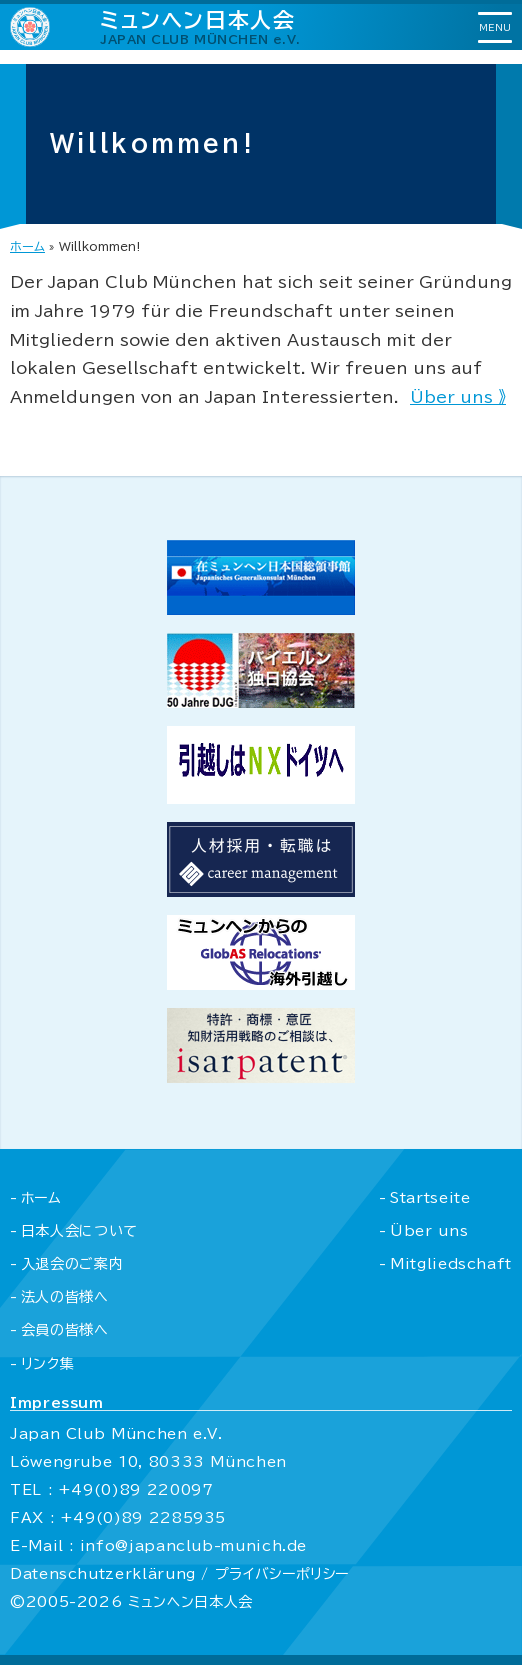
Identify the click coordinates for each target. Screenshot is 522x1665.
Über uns (429, 1231)
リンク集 (48, 1364)
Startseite (430, 1198)
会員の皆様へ (65, 1330)
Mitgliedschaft (451, 1264)
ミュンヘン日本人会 (200, 26)
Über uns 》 (458, 397)
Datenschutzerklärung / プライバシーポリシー (179, 1574)
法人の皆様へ (65, 1297)
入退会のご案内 (72, 1264)
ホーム (27, 246)
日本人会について (79, 1231)
